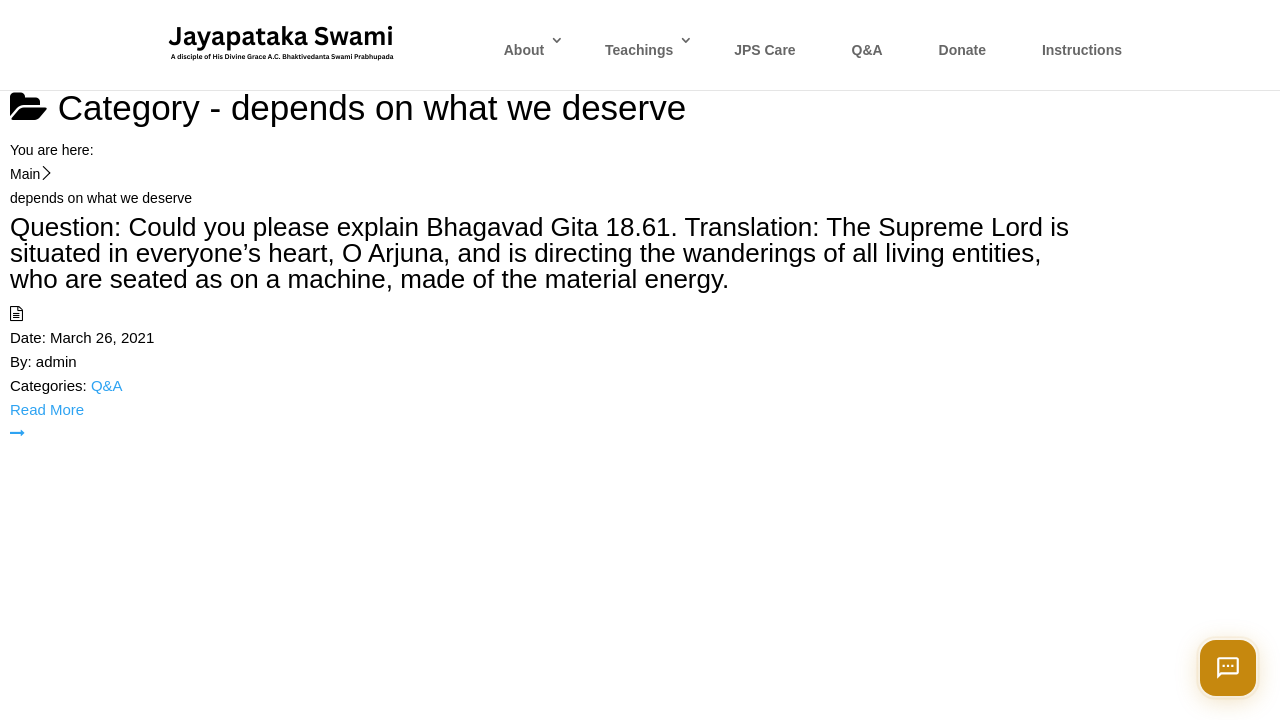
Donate (962, 50)
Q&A (867, 50)
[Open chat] (1228, 668)
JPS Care (764, 50)
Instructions (1082, 50)
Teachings (639, 50)
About (524, 50)
